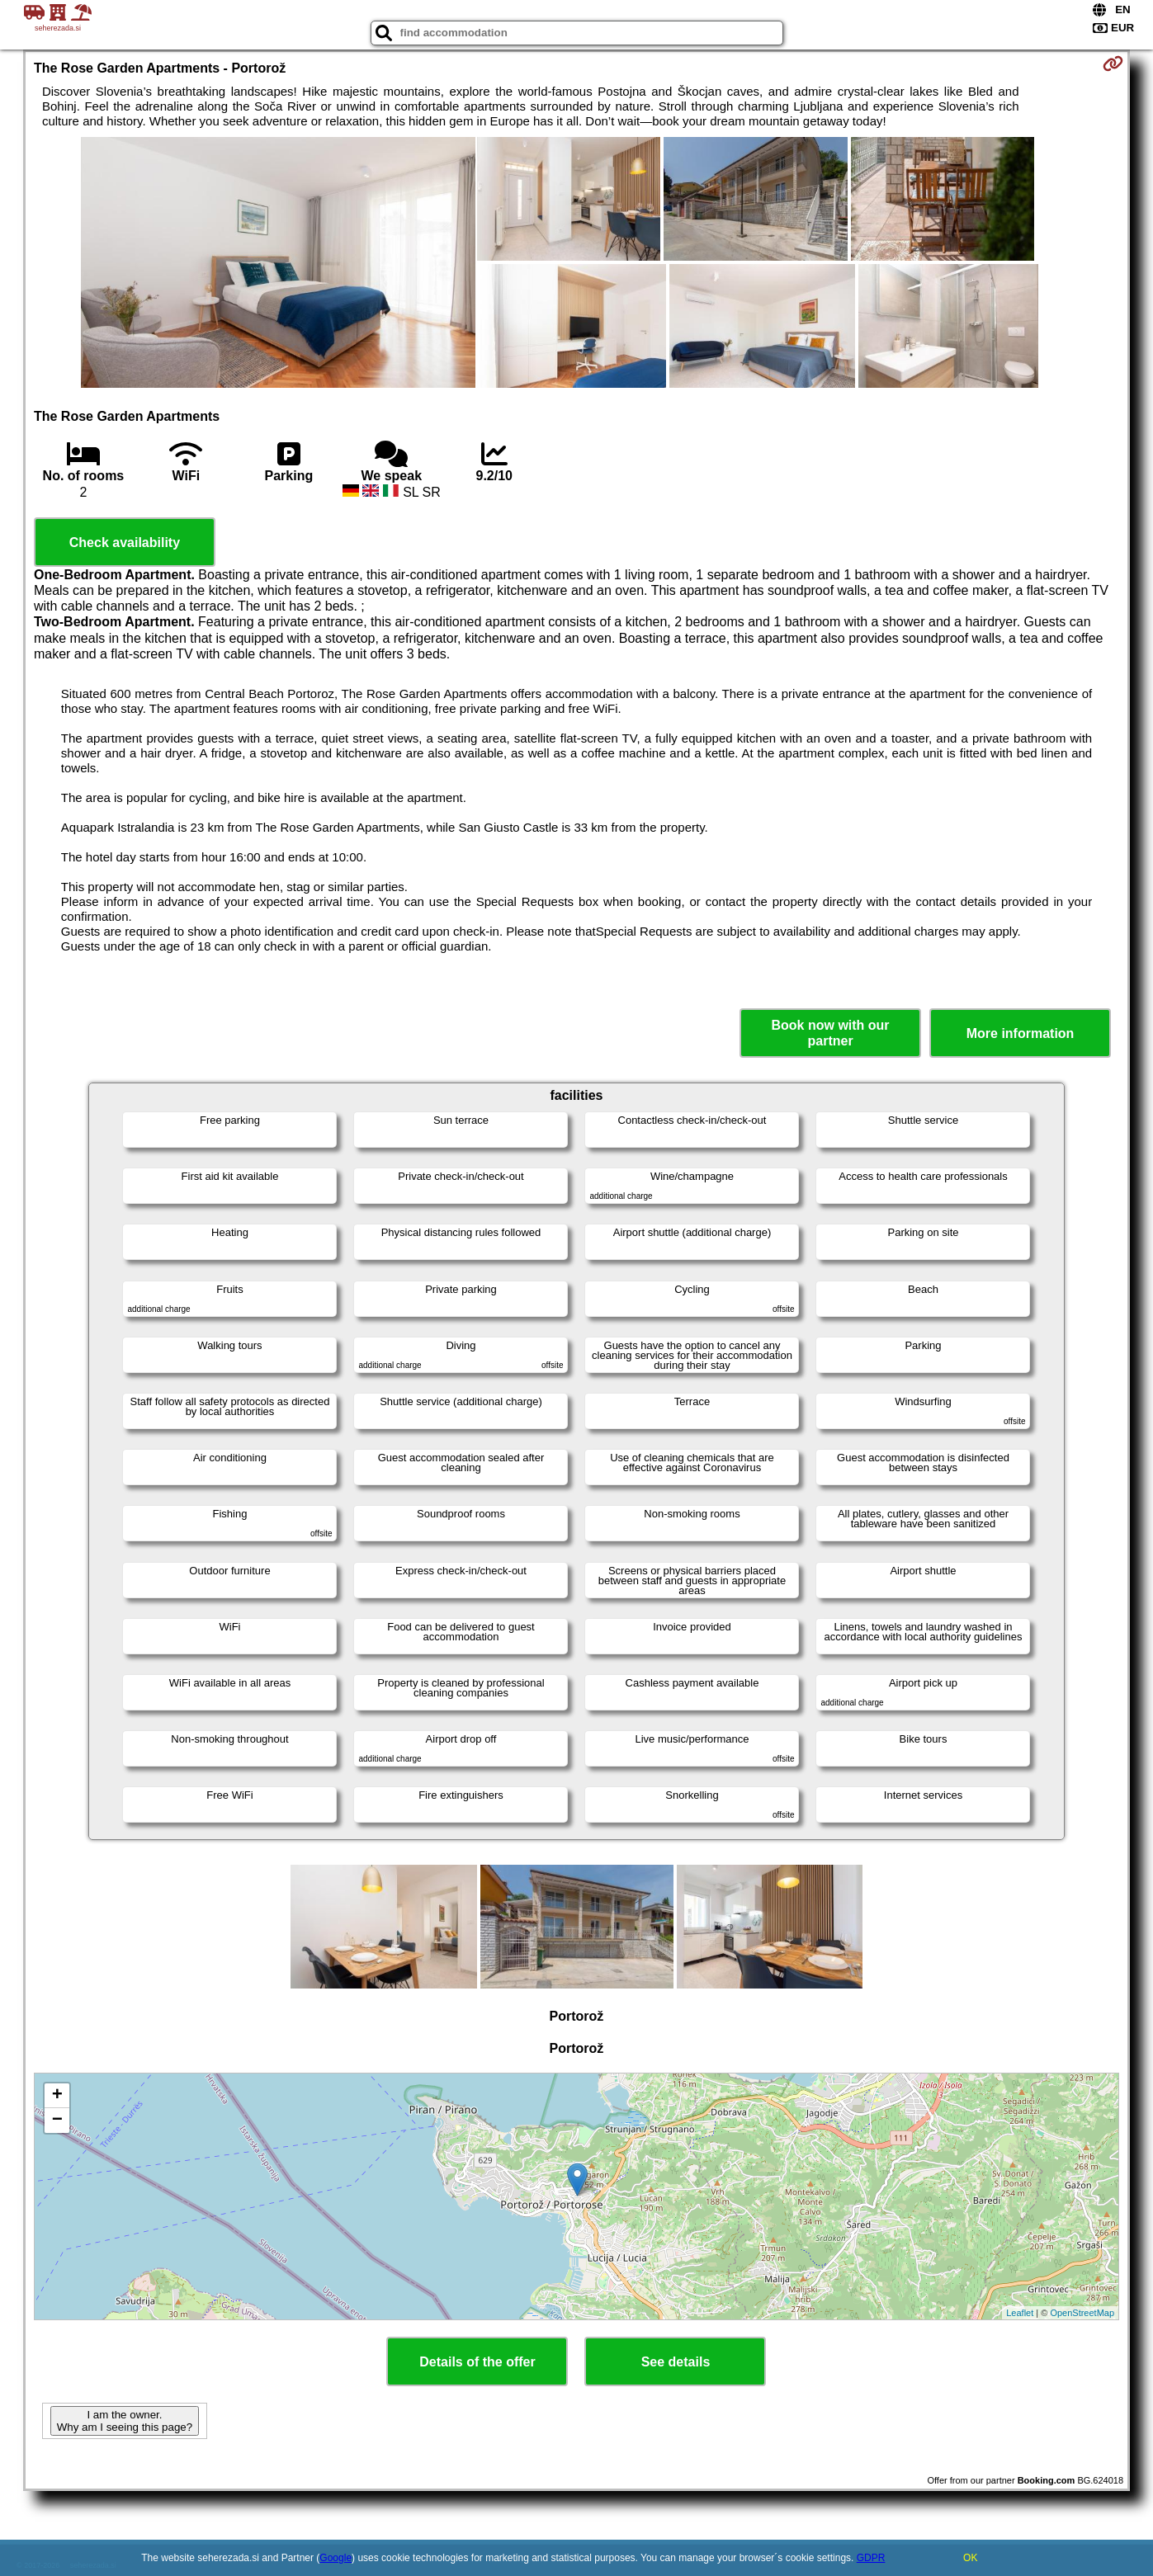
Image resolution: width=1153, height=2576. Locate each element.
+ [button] (57, 2095)
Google (335, 2558)
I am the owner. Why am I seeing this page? (124, 2421)
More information (1020, 1033)
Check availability (124, 542)
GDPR (871, 2558)
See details (676, 2362)
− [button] (57, 2120)
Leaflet (1019, 2313)
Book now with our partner (831, 1033)
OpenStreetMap (1082, 2313)
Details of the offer (477, 2362)
